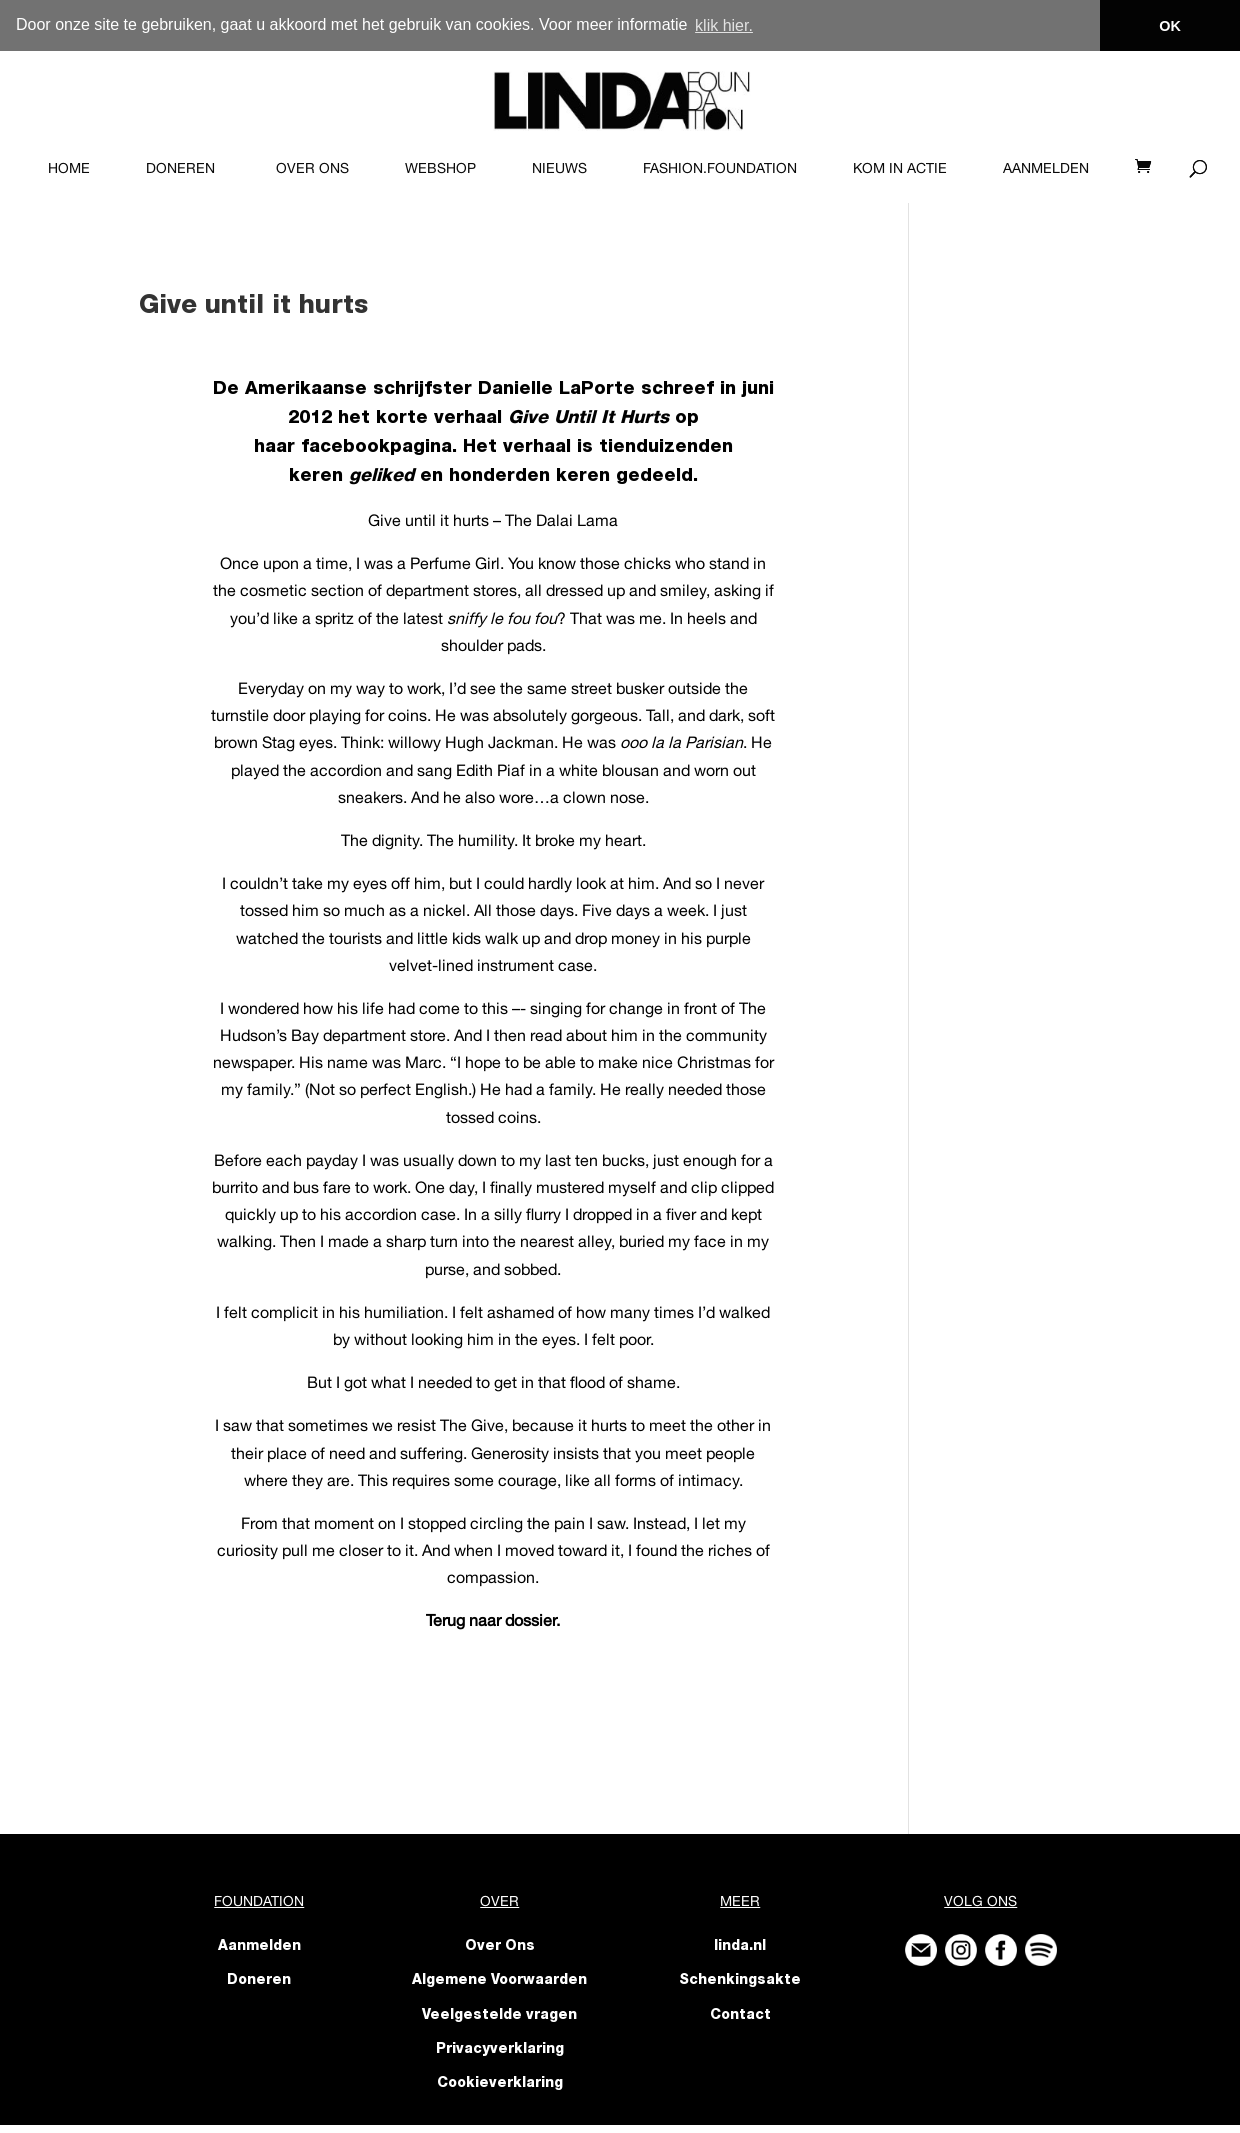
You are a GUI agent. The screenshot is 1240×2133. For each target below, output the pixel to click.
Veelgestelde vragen (499, 2014)
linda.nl (740, 1946)
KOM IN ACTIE (900, 167)
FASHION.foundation (720, 167)
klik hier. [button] (724, 25)
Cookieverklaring (500, 2083)
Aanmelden (1046, 167)
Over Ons (312, 167)
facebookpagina (376, 447)
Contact (740, 2014)
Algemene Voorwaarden (499, 1980)
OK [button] (1170, 26)
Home (69, 167)
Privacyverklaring (500, 2049)
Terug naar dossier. (493, 1619)
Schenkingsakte (740, 1980)
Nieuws (559, 167)
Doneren (180, 167)
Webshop (440, 167)
